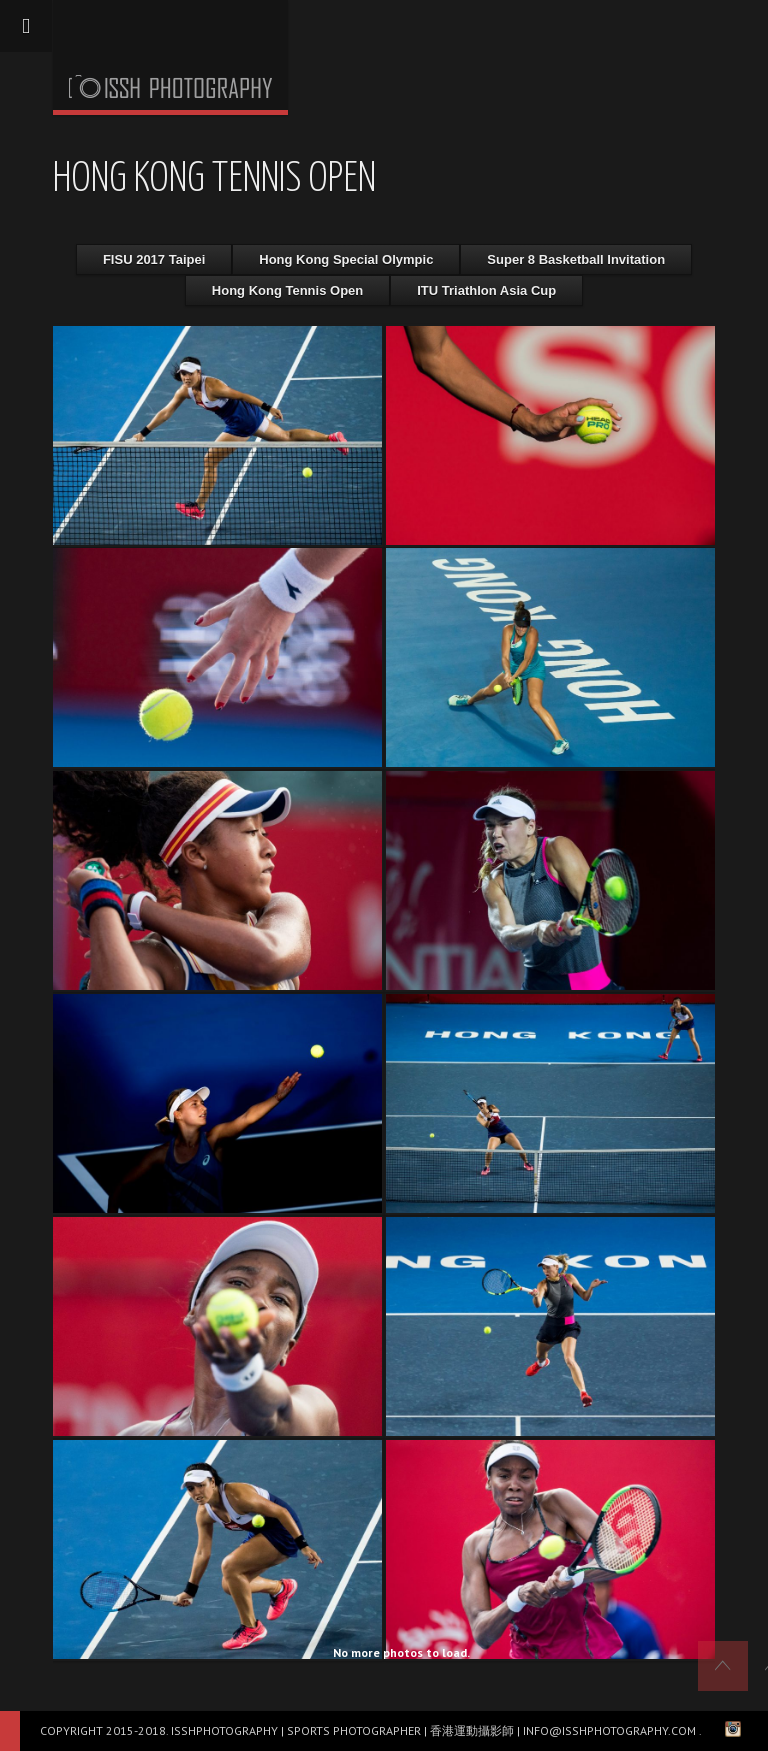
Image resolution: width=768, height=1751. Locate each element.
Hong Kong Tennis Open (287, 290)
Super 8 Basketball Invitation (576, 259)
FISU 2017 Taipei (154, 259)
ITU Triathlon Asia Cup (486, 290)
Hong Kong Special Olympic (346, 259)
